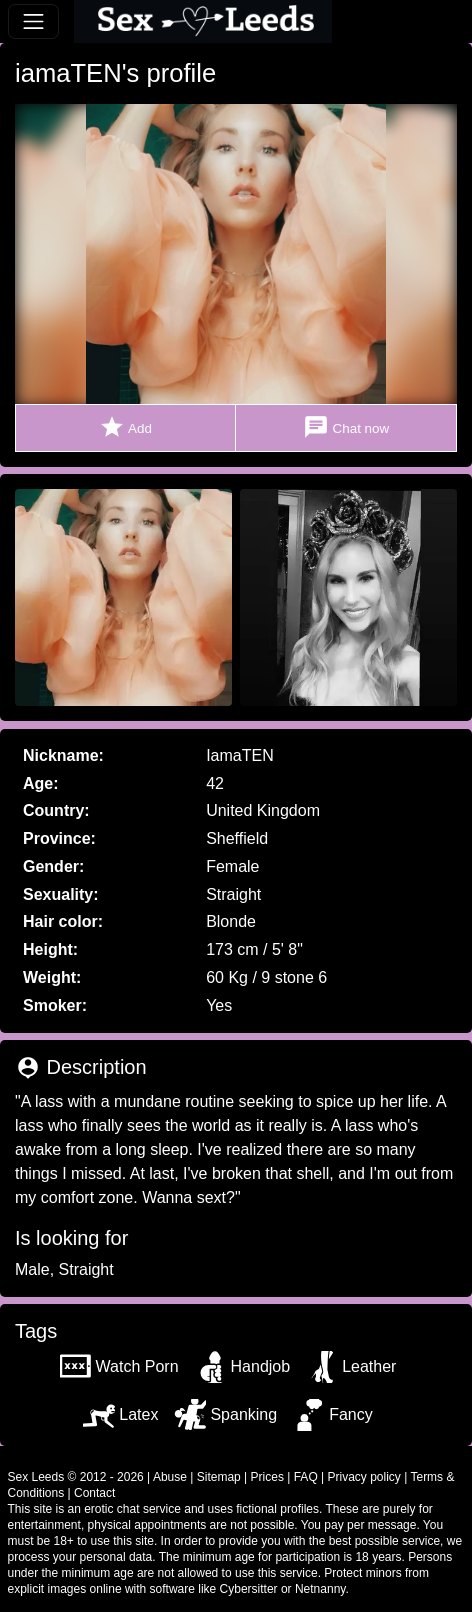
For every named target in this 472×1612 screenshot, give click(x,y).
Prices (267, 1477)
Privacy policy (364, 1477)
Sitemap (219, 1477)
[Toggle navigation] (33, 21)
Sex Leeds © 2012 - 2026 (76, 1477)
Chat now (346, 427)
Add (125, 427)
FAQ (306, 1477)
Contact (94, 1493)
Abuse (170, 1477)
